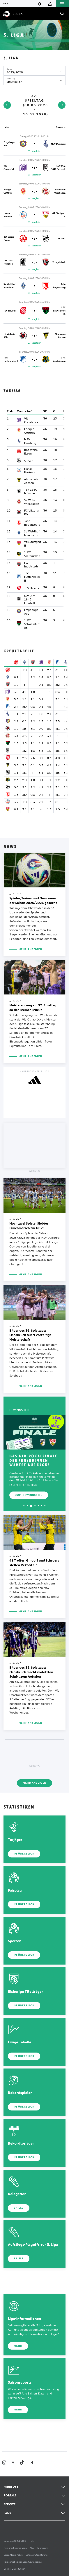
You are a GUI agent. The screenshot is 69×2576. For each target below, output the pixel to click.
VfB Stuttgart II (59, 215)
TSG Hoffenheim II (10, 359)
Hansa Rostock (7, 215)
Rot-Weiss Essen (8, 238)
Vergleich (34, 151)
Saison (10, 69)
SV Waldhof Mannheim (9, 286)
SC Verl (62, 238)
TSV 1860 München (8, 262)
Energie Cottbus (7, 191)
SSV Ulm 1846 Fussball (58, 168)
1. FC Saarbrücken (59, 359)
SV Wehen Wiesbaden (60, 191)
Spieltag (11, 78)
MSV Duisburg (58, 144)
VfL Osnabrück (9, 168)
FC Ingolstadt (59, 262)
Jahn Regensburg (59, 286)
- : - (34, 144)
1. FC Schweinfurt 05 (59, 310)
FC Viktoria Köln (9, 336)
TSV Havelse (10, 310)
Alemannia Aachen (60, 336)
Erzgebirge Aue (9, 144)
